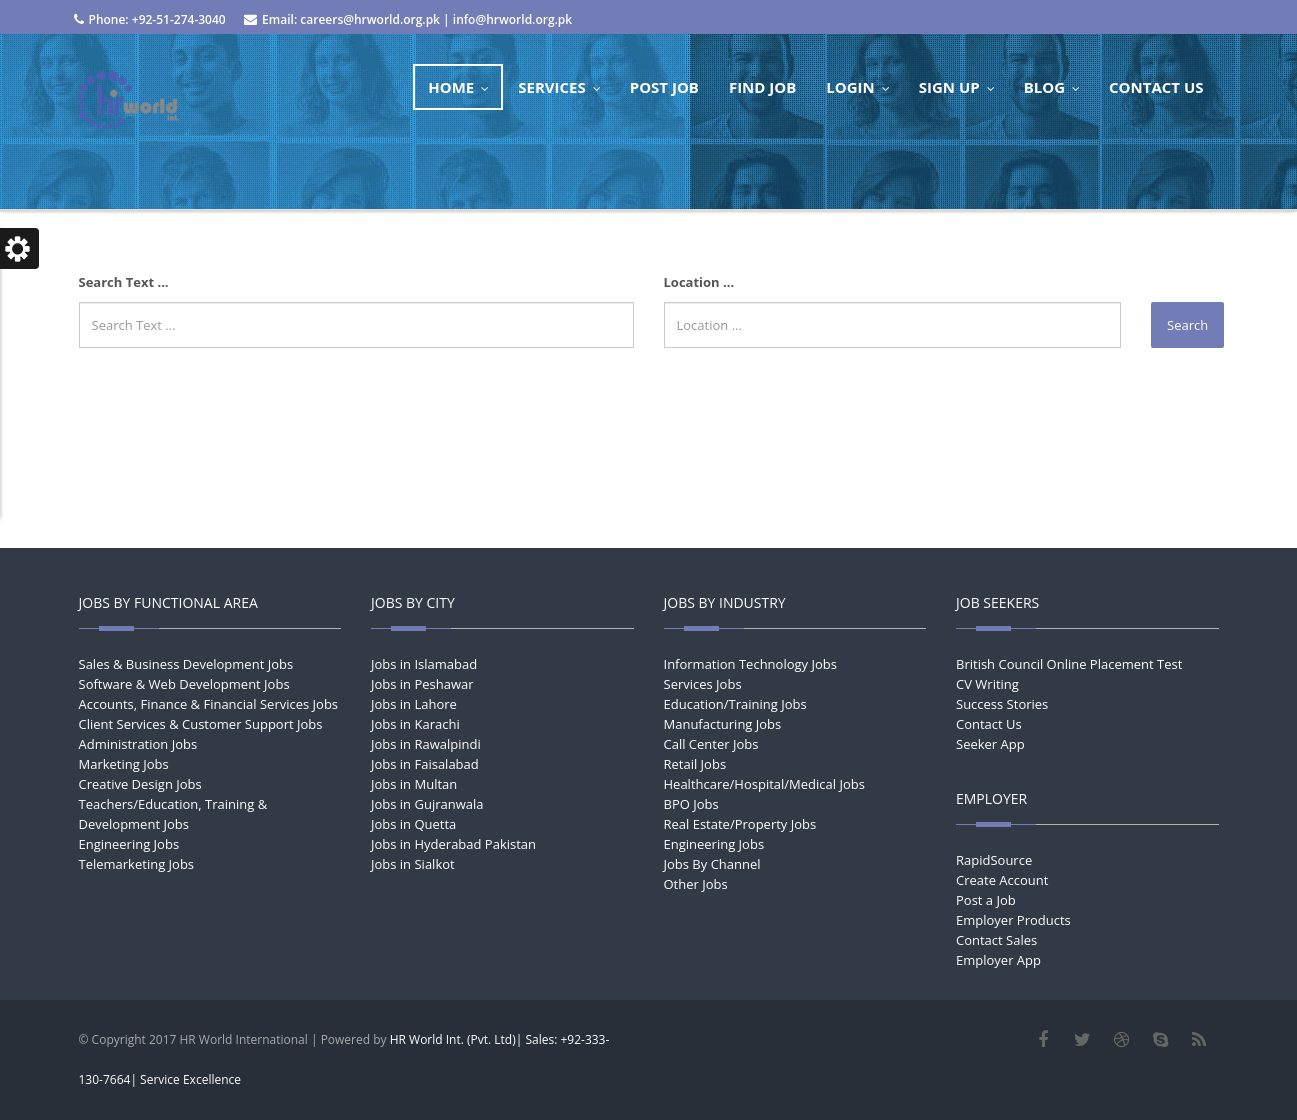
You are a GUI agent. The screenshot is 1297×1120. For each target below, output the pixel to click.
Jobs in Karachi (415, 724)
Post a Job (986, 900)
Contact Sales (996, 940)
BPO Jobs (691, 804)
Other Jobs (696, 884)
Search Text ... (124, 282)
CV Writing (987, 684)
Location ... (699, 282)
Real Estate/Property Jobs (740, 824)
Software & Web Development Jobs (184, 684)
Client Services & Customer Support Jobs (201, 724)
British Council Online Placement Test (1069, 664)
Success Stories (1002, 704)
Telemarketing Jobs (137, 864)
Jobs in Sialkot (413, 864)
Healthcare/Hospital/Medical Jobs (764, 784)
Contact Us (989, 724)
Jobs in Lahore (414, 704)
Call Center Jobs (711, 744)
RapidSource (994, 860)
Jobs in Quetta (413, 824)
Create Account (1002, 880)
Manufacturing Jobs (723, 724)
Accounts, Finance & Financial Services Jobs (209, 704)
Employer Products (1013, 920)
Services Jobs (703, 684)
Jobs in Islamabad (424, 664)
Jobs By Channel (712, 864)
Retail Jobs (695, 764)
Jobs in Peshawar (422, 684)
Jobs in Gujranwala (427, 804)
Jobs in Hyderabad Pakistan (453, 844)
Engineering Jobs (129, 844)
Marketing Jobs (124, 764)
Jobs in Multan (414, 784)
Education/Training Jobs (735, 704)
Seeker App (990, 744)
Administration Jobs (138, 744)
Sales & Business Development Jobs (186, 664)
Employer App (998, 960)
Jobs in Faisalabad (425, 764)
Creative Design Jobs (140, 784)
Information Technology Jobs (750, 664)
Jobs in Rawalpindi (426, 744)
